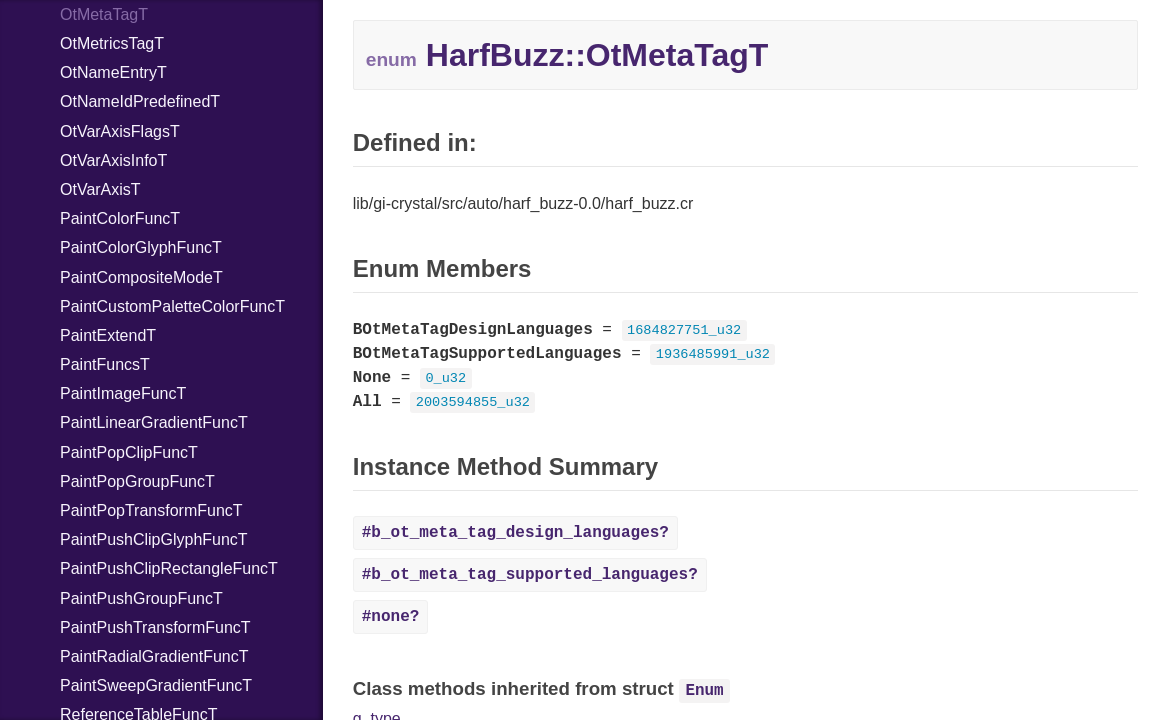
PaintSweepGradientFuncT (156, 685)
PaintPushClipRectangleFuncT (169, 568)
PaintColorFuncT (120, 218)
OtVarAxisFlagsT (120, 131)
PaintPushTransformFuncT (155, 627)
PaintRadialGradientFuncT (154, 656)
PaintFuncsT (105, 364)
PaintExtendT (108, 335)
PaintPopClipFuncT (129, 452)
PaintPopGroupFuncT (137, 481)
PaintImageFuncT (123, 393)
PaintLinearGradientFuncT (154, 422)
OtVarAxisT (100, 189)
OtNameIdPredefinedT (140, 101)
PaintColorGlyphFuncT (141, 247)
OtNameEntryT (113, 72)
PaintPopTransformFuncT (151, 510)
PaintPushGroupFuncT (141, 598)
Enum (704, 691)
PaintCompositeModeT (141, 277)
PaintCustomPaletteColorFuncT (172, 306)
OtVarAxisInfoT (113, 160)
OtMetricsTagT (112, 43)
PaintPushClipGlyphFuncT (154, 539)
